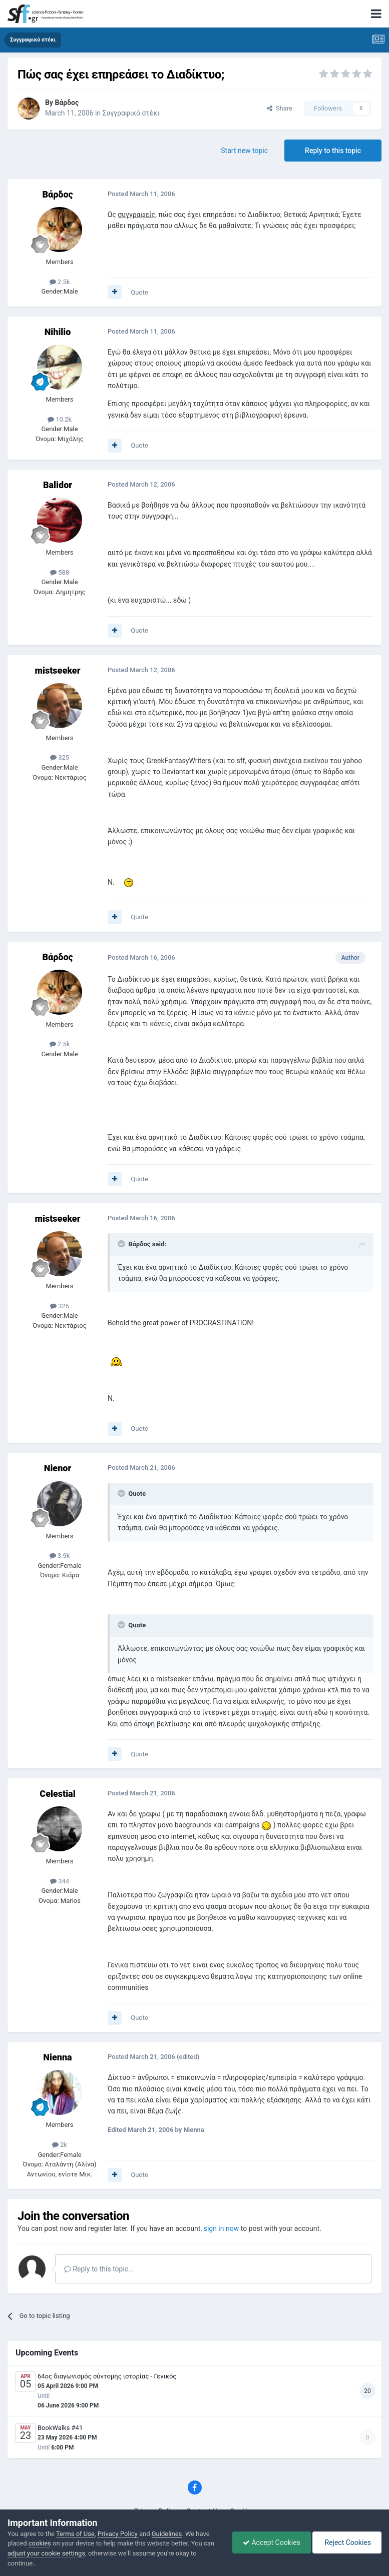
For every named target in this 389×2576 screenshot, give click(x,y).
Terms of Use (75, 2533)
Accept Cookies (271, 2542)
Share (279, 108)
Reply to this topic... (99, 2269)
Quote (139, 292)
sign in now (221, 2228)
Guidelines (167, 2533)
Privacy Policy (118, 2533)
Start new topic (244, 151)
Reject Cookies (347, 2542)
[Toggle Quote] (122, 1244)
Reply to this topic (333, 151)
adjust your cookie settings (46, 2553)
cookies (40, 2543)
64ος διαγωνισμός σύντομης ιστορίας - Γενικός (107, 2376)
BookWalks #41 (60, 2427)
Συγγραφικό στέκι (131, 113)
